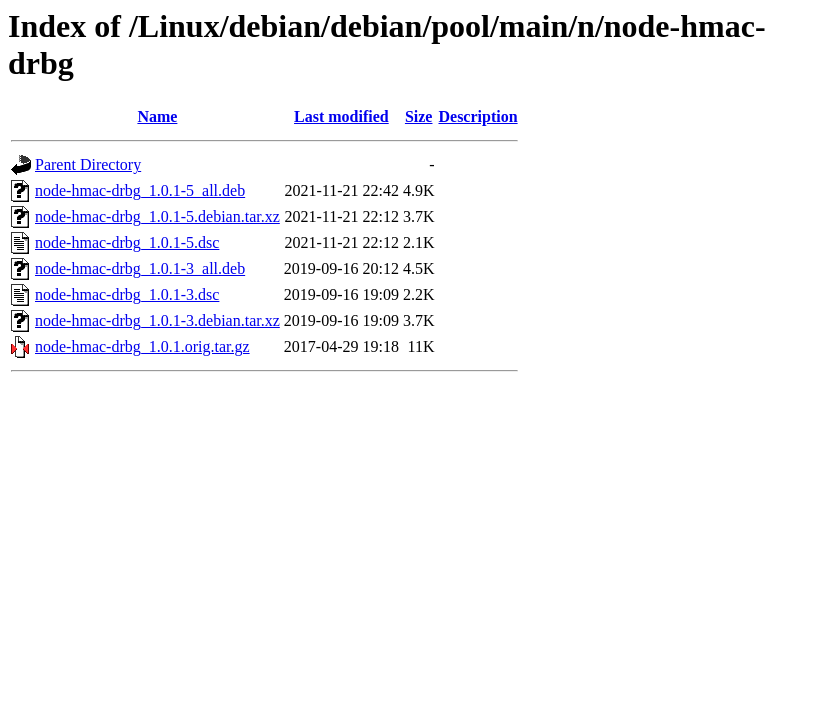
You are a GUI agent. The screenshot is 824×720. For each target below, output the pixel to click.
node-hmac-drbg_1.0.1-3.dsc (127, 294)
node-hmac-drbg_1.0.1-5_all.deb (140, 190)
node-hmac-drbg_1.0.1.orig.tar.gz (142, 346)
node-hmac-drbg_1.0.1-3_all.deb (140, 268)
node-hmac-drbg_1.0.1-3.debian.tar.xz (157, 320)
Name (157, 116)
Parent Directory (88, 164)
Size (419, 116)
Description (477, 116)
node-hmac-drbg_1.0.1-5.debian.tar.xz (157, 216)
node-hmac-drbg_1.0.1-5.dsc (127, 242)
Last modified (341, 116)
